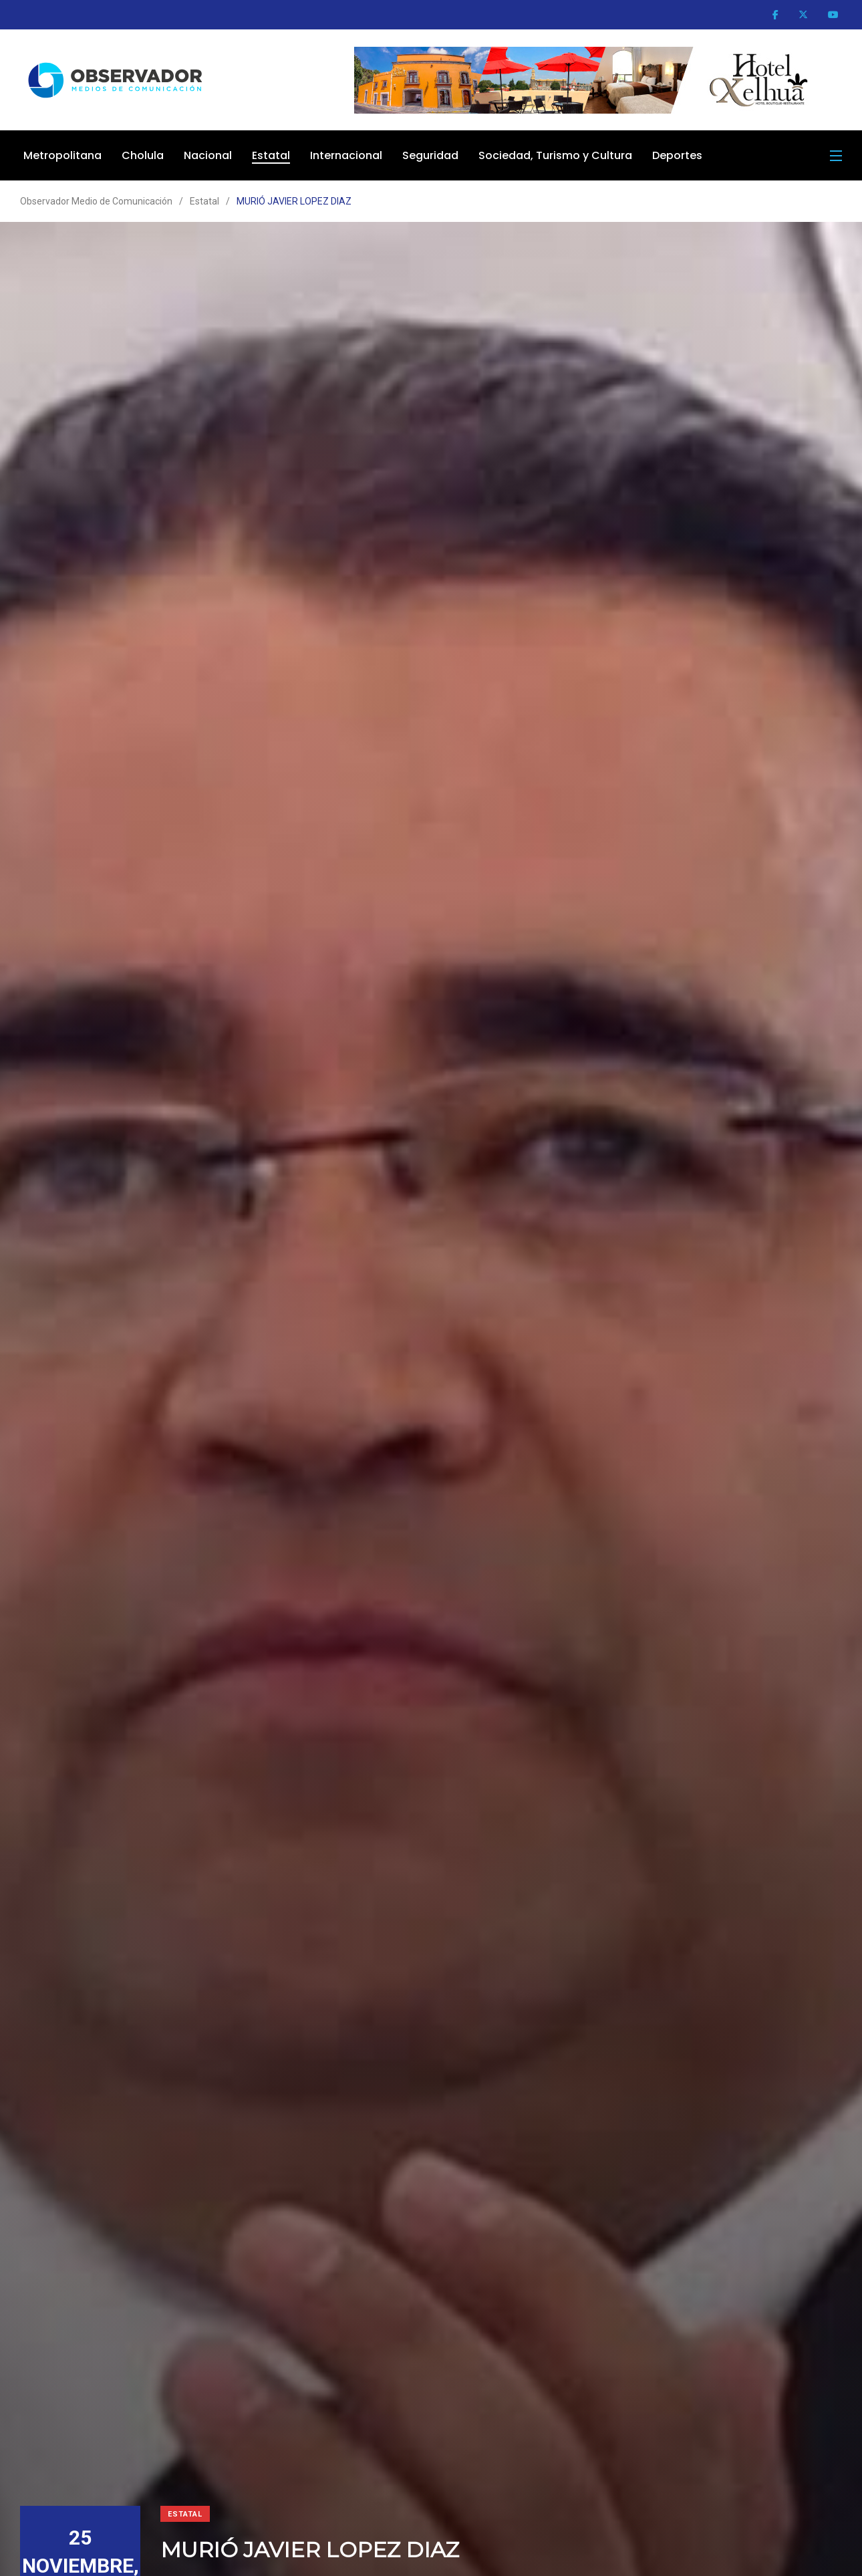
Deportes (677, 155)
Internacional (346, 155)
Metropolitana (62, 155)
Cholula (143, 155)
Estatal (271, 155)
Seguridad (430, 155)
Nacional (208, 155)
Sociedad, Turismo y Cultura (555, 155)
